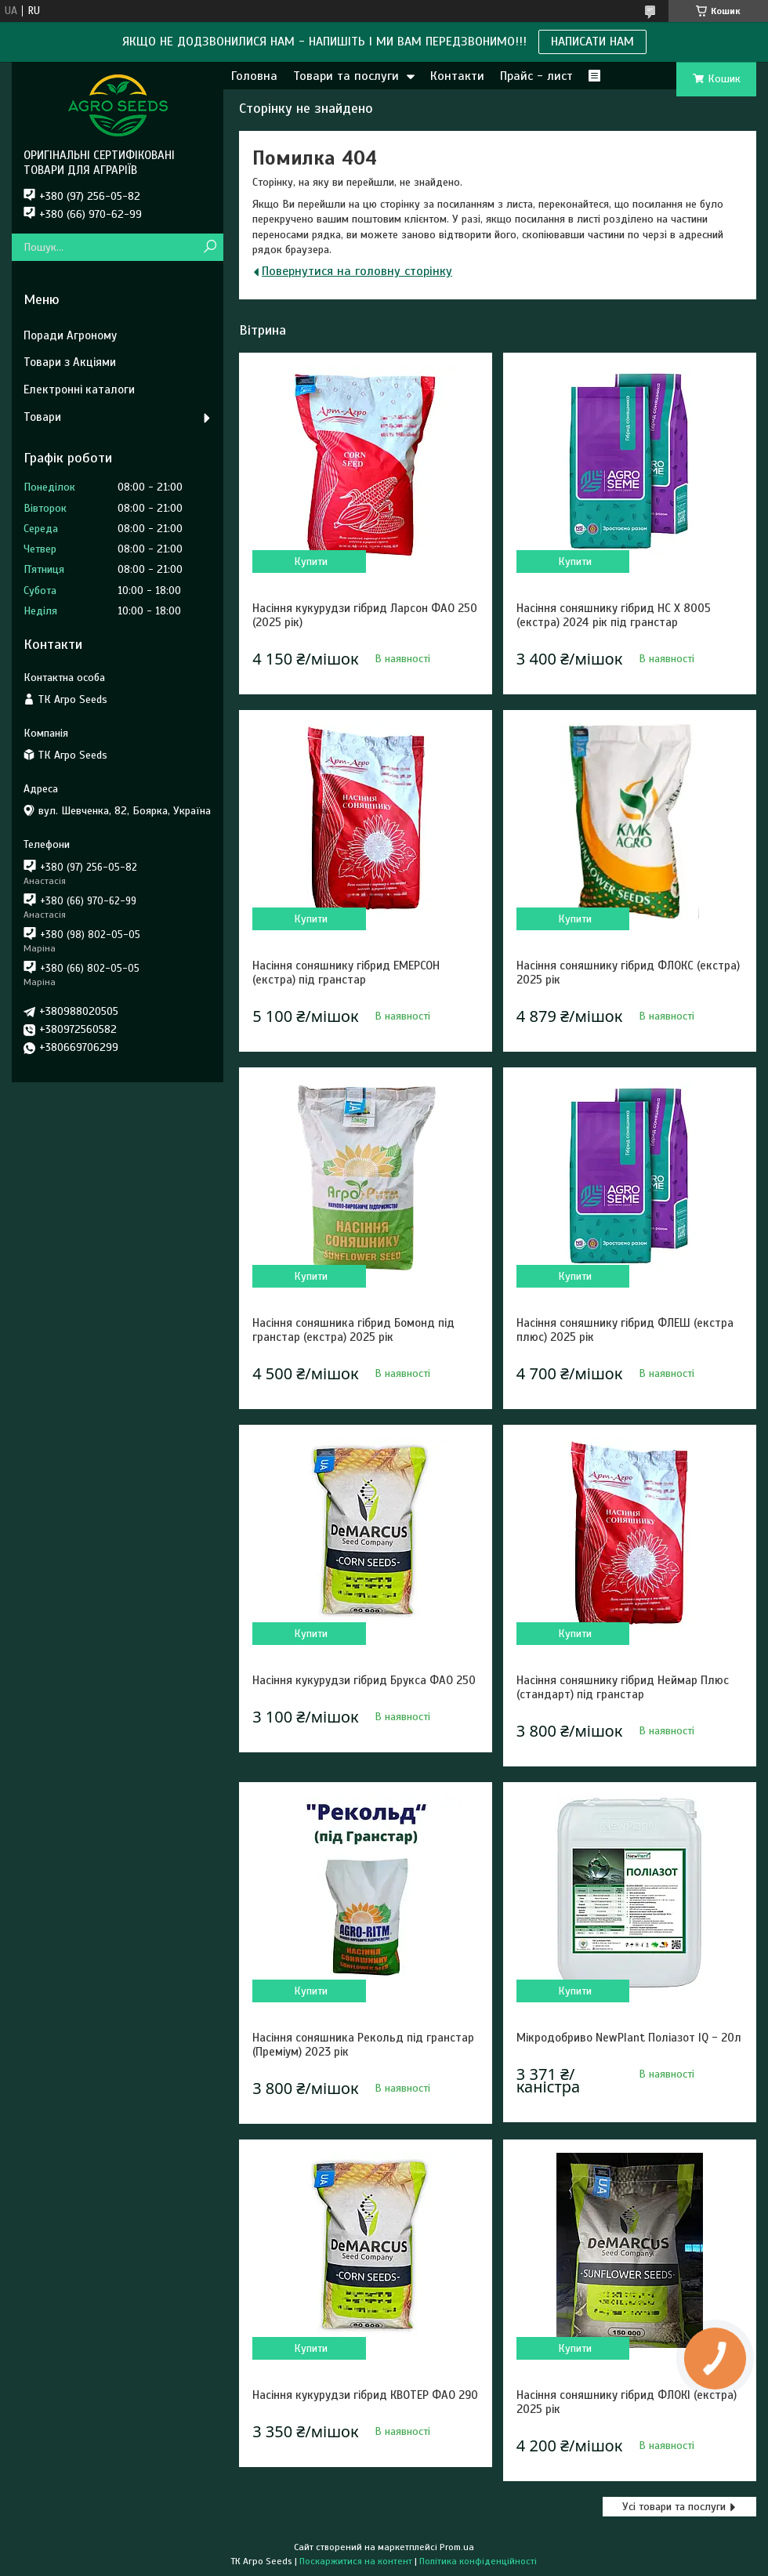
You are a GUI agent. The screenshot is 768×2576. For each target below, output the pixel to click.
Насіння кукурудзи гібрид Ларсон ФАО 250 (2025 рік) (364, 615)
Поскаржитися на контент (355, 2561)
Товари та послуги (346, 76)
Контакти (457, 76)
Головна (254, 76)
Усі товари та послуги (674, 2506)
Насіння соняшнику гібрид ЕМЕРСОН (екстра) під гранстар (346, 972)
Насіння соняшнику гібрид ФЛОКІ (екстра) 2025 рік (626, 2402)
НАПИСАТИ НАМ (592, 41)
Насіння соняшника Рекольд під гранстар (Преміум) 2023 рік (363, 2045)
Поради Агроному (70, 335)
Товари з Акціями (70, 362)
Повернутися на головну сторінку (357, 271)
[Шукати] (209, 247)
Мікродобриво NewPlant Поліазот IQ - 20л (628, 2038)
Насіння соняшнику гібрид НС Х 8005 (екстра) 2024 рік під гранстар (613, 615)
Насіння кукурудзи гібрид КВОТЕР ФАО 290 (365, 2395)
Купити (311, 561)
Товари (42, 417)
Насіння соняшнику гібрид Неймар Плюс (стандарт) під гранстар (622, 1687)
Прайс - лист (536, 76)
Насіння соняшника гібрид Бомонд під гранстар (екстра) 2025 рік (353, 1330)
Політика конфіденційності (478, 2561)
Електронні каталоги (79, 389)
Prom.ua (457, 2547)
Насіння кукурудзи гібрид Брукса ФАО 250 (364, 1680)
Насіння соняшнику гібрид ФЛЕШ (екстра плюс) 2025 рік (625, 1330)
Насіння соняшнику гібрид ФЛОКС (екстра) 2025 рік (628, 972)
